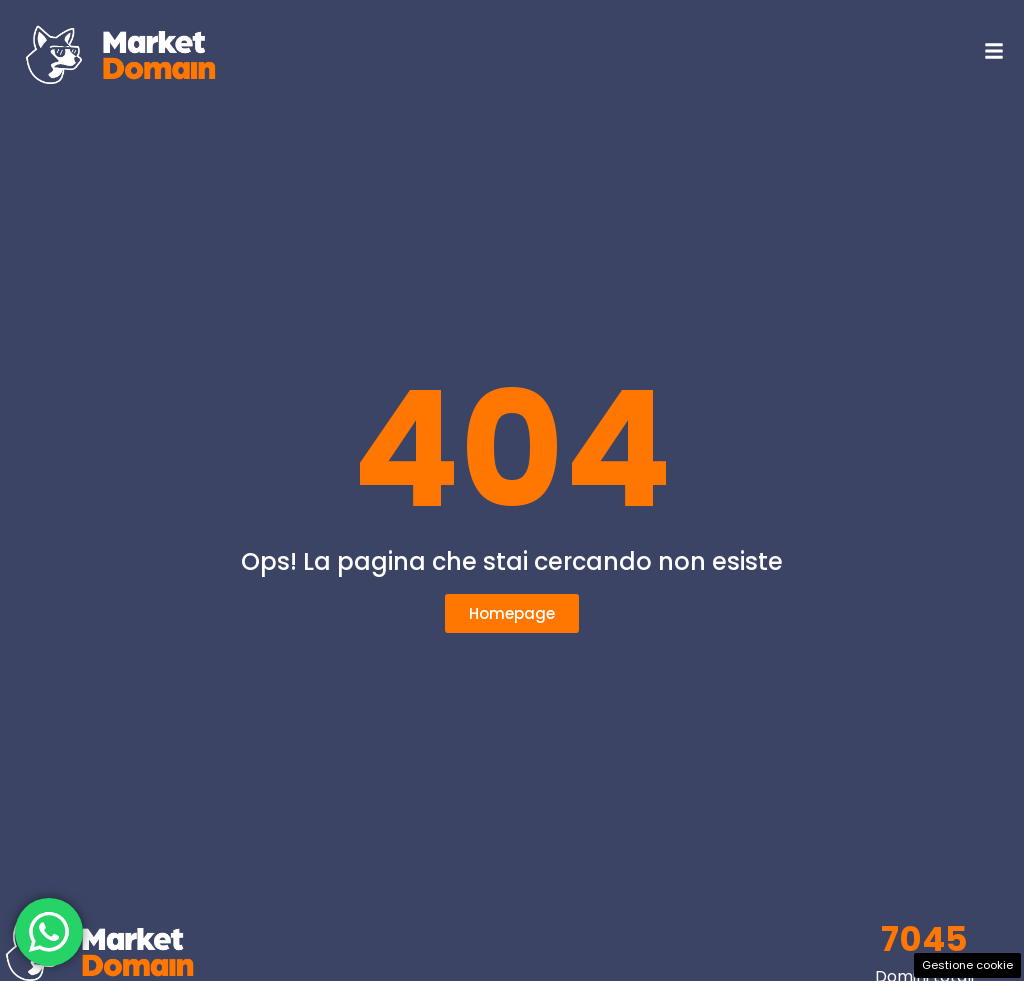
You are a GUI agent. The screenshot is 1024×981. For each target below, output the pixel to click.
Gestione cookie (967, 965)
